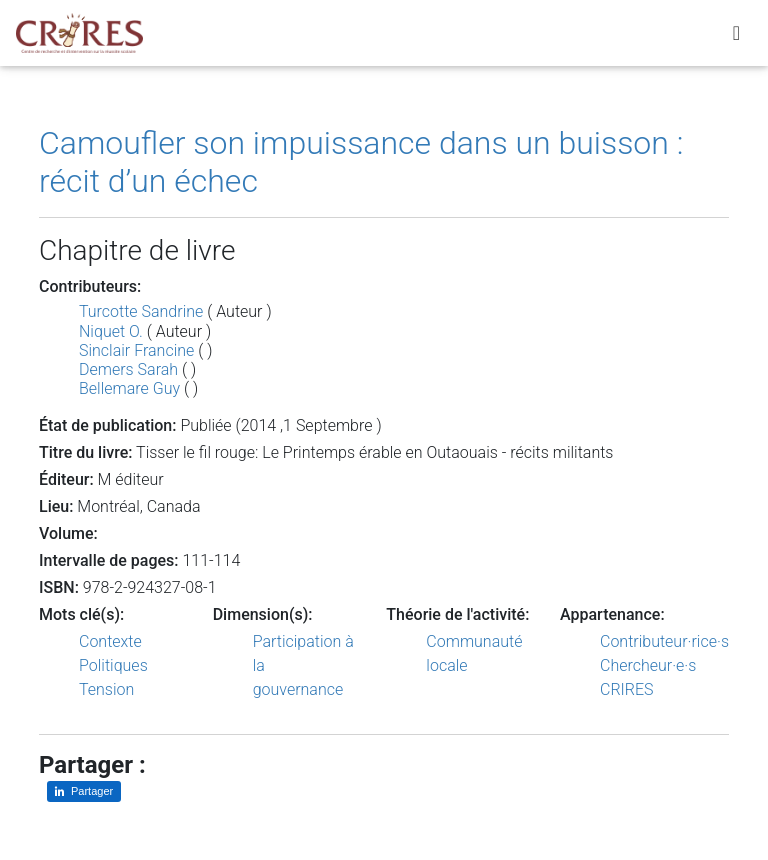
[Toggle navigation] (736, 37)
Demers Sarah (128, 369)
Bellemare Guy (129, 388)
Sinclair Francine (136, 350)
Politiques (113, 665)
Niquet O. (111, 331)
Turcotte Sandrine (141, 311)
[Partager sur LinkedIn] (84, 791)
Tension (106, 689)
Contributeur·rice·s (664, 641)
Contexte (110, 641)
